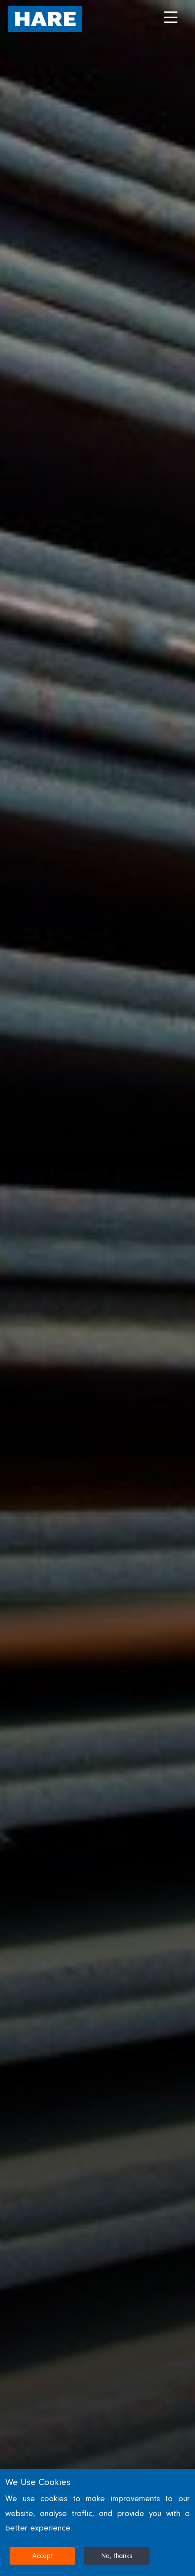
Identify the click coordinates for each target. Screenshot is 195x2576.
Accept (42, 2556)
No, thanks (116, 2556)
